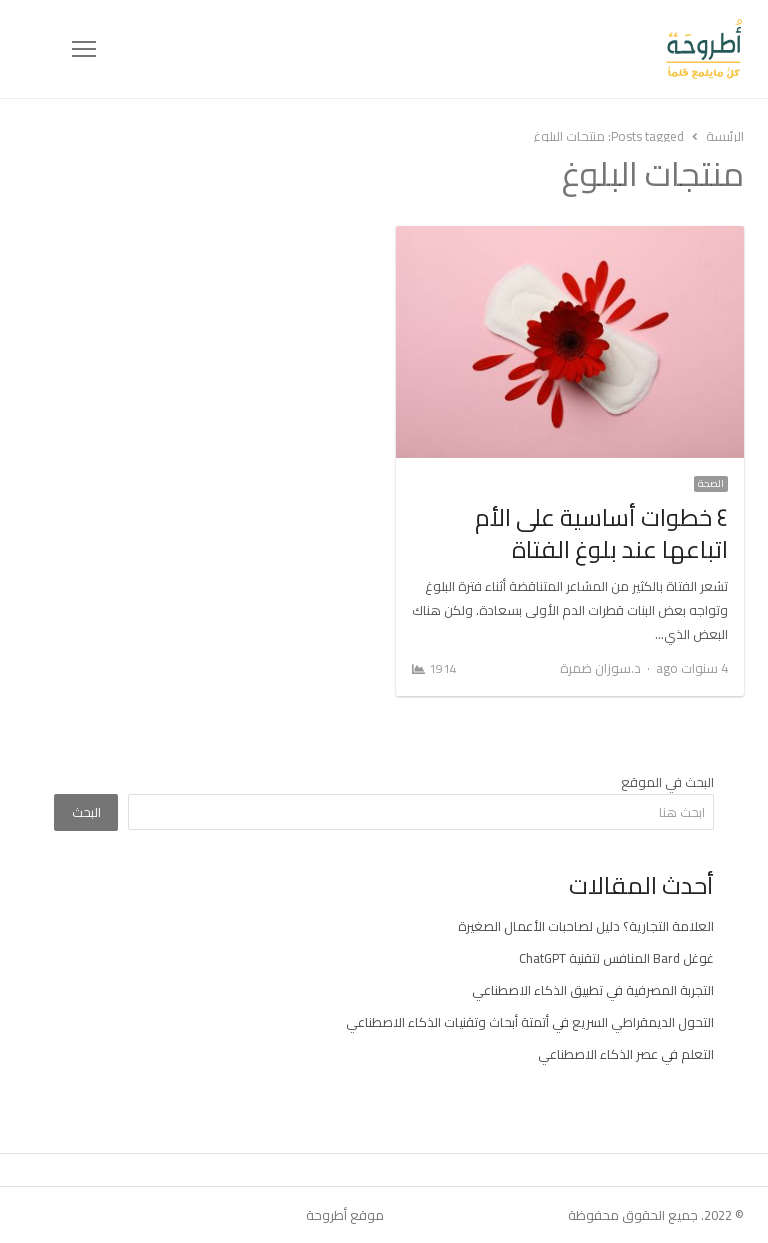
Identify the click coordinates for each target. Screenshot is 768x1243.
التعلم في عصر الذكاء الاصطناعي (626, 1054)
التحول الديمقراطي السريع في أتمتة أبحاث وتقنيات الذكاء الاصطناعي (530, 1022)
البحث (86, 812)
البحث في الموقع (667, 782)
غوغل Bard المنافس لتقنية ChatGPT (616, 958)
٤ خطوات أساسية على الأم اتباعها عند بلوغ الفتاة (601, 533)
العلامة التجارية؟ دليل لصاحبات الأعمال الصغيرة (586, 926)
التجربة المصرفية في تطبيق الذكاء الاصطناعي (593, 990)
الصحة (711, 484)
